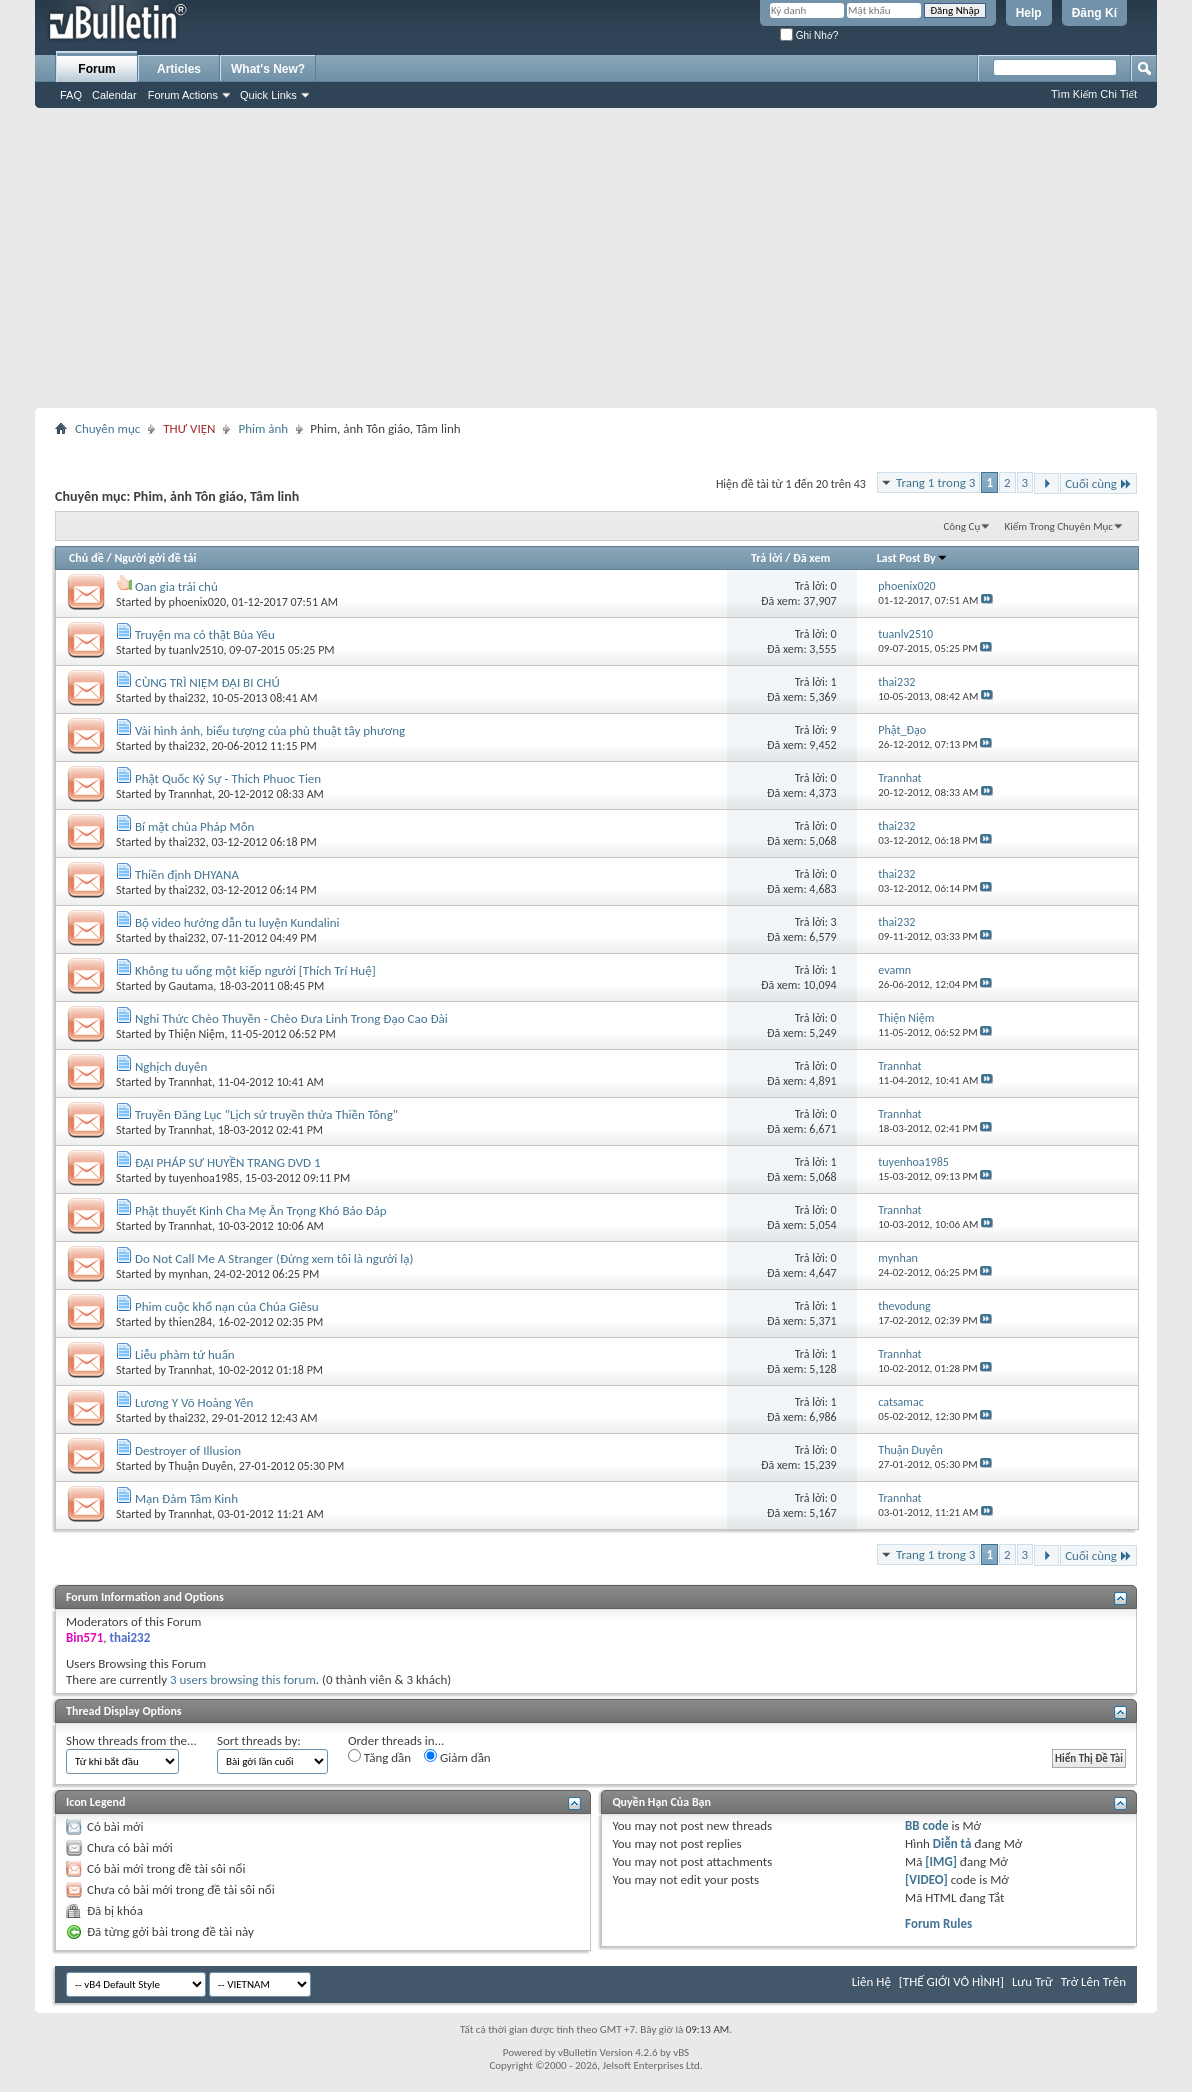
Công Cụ (961, 526)
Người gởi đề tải (155, 558)
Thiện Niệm (197, 1034)
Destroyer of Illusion (188, 1450)
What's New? (268, 69)
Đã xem (811, 558)
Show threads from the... (131, 1740)
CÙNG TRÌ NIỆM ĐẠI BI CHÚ (207, 682)
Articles (179, 69)
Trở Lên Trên (1093, 1981)
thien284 (191, 1322)
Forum (96, 69)
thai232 (187, 698)
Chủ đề (86, 558)
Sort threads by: (259, 1740)
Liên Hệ (871, 1981)
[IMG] (941, 1861)
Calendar (114, 95)
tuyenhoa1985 (204, 1178)
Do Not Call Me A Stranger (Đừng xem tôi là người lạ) (274, 1258)
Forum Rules (938, 1923)
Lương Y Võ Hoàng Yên (194, 1402)
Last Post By (912, 558)
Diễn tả (954, 1843)
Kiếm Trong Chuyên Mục (1059, 526)
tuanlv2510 (196, 650)
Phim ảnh (263, 428)
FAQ (71, 95)
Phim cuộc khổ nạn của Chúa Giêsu (227, 1306)
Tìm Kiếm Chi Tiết (1094, 94)
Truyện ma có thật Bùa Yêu (205, 634)
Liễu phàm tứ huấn (185, 1354)
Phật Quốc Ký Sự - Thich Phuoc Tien (228, 778)
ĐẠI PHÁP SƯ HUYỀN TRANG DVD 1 (228, 1162)
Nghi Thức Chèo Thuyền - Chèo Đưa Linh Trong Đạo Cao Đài (291, 1018)
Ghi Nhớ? (809, 35)
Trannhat (190, 794)
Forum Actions (183, 95)
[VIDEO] (926, 1879)
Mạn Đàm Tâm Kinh (186, 1498)
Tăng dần (379, 1757)
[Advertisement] (596, 258)
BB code (926, 1825)
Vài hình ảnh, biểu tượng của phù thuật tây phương (270, 730)
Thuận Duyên (201, 1466)
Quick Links (268, 95)
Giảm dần (457, 1757)
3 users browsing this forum (243, 1679)
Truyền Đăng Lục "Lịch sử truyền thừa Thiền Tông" (266, 1114)
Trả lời (766, 558)
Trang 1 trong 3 (935, 482)
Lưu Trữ (1032, 1981)
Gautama (191, 986)
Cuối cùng (1098, 483)
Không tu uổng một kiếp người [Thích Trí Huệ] (255, 970)
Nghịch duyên (171, 1066)
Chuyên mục (107, 428)
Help (1029, 13)
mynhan (188, 1274)
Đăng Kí (1094, 13)
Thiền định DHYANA (187, 874)
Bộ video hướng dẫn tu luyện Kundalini (237, 922)
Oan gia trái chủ (176, 586)
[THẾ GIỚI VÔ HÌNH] (951, 1981)
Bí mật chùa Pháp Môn (194, 826)
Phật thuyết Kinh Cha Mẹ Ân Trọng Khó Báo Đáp (261, 1210)
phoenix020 (197, 602)
